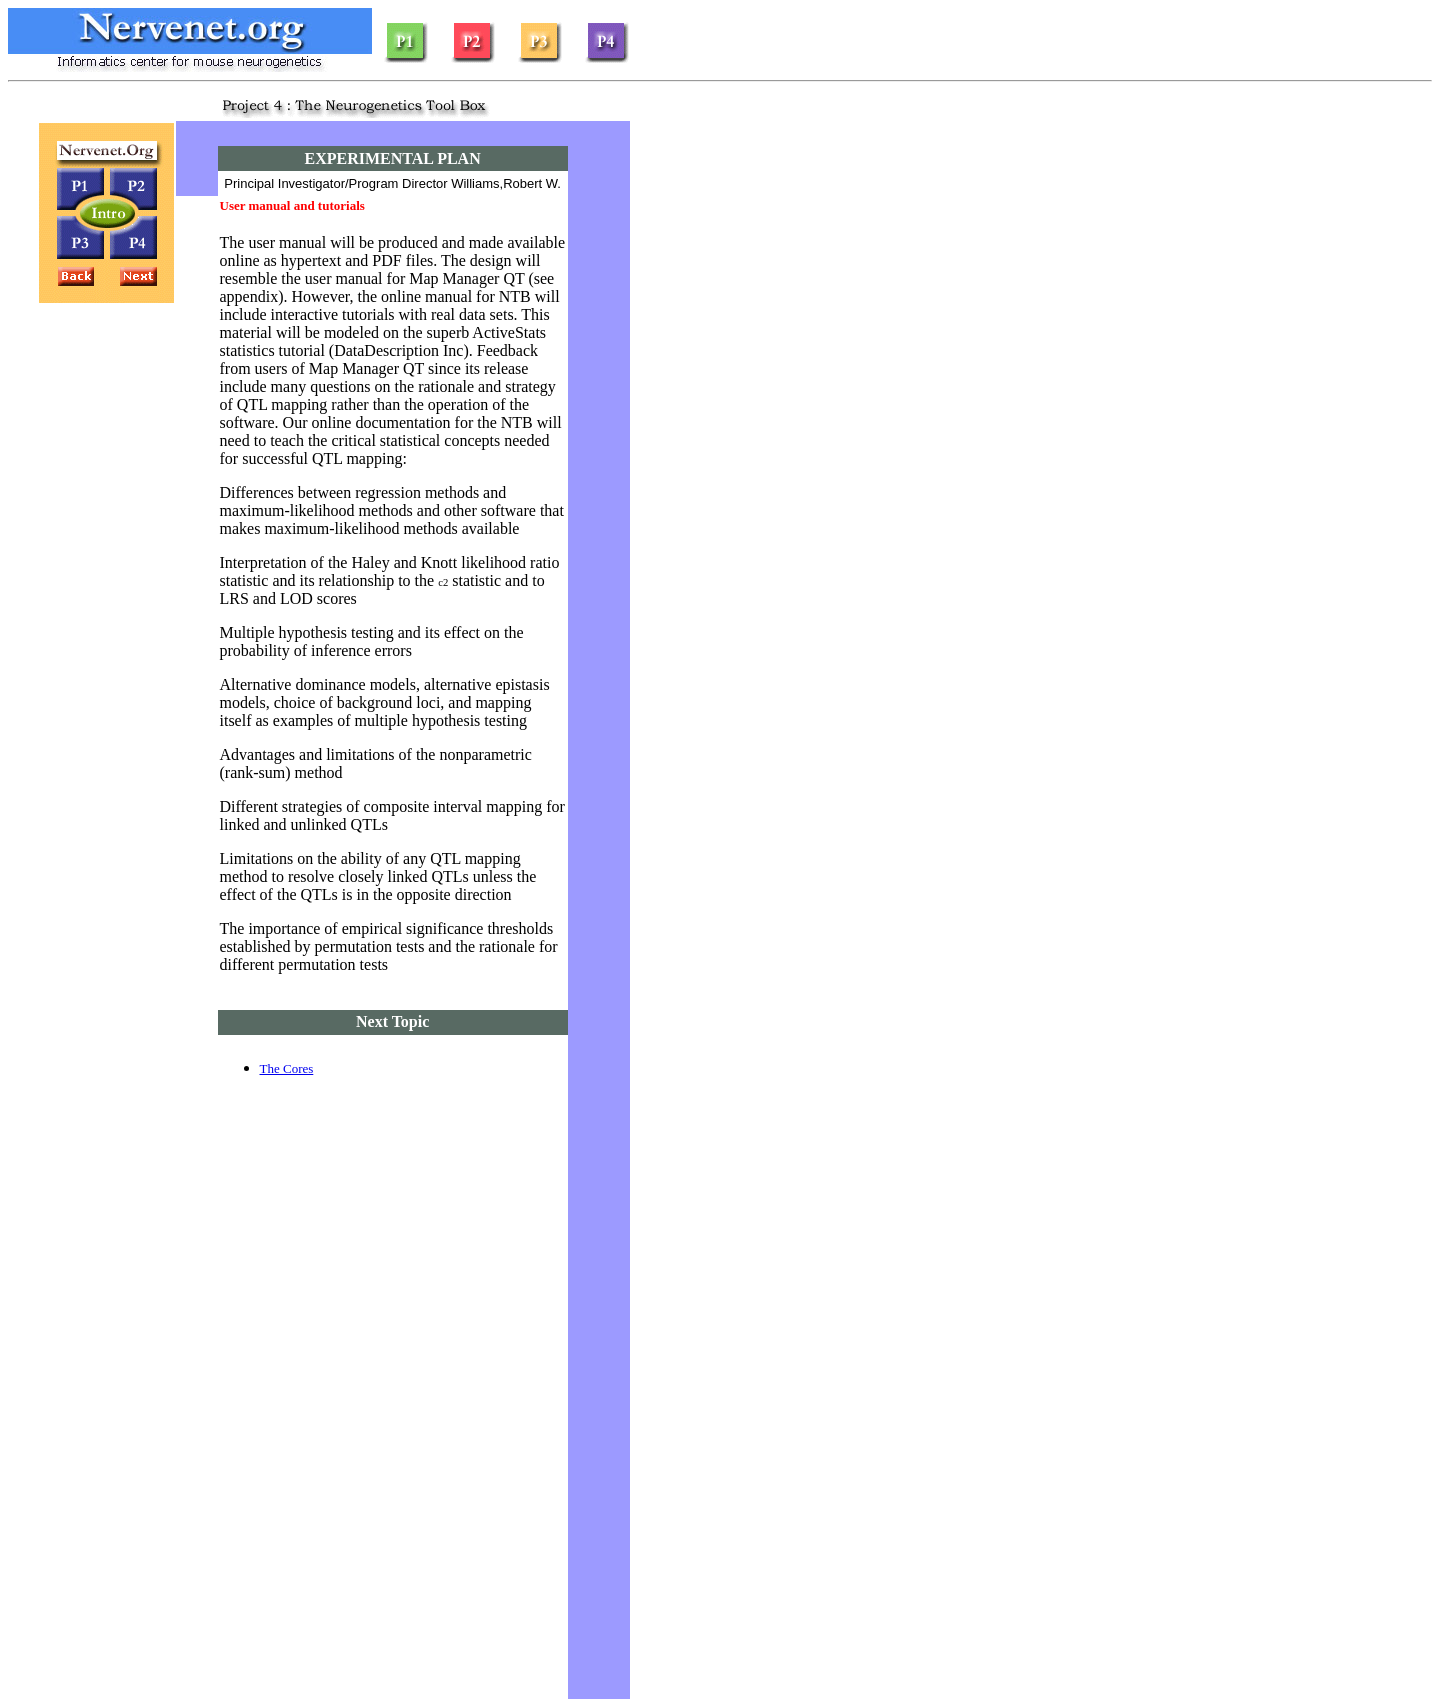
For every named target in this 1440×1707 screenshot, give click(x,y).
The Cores (287, 1068)
